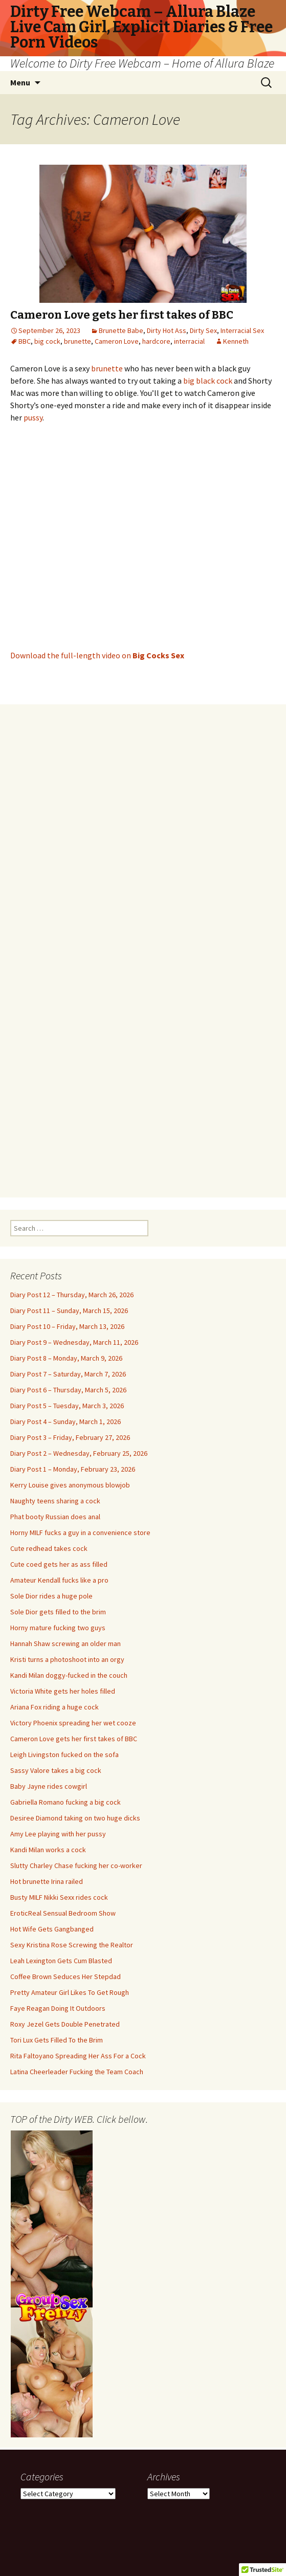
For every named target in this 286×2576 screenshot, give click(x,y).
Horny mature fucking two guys (57, 1627)
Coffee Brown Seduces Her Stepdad (65, 1976)
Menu (20, 82)
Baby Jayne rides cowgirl (48, 1786)
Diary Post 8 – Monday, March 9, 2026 (66, 1358)
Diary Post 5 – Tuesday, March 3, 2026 (67, 1405)
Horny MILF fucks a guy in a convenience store (80, 1532)
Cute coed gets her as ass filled (58, 1564)
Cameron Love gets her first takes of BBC (121, 315)
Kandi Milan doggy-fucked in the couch (68, 1675)
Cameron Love (117, 341)
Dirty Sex (203, 330)
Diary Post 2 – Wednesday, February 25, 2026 (78, 1453)
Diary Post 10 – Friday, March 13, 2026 (67, 1326)
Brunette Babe (121, 330)
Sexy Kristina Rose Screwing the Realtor (71, 1944)
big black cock (207, 380)
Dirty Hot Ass (166, 330)
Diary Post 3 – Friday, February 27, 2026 (70, 1437)
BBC (24, 341)
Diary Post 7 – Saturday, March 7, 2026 (68, 1374)
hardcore (156, 341)
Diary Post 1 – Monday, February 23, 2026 (72, 1469)
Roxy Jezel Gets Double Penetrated (65, 2024)
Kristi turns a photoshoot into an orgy (67, 1659)
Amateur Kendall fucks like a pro (59, 1580)
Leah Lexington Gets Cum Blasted (61, 1960)
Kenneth (236, 341)
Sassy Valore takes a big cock (55, 1770)
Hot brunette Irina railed (46, 1881)
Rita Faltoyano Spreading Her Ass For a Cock (78, 2055)
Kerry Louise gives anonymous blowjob (70, 1485)
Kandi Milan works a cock (48, 1849)
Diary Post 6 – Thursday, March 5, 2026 (68, 1389)
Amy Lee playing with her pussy (58, 1833)
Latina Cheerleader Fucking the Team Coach (76, 2071)
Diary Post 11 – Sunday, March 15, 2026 (69, 1310)
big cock (47, 341)
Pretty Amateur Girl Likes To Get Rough (69, 1992)
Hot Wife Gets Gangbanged (52, 1929)
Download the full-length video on (97, 655)
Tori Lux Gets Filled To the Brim (56, 2040)
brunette (77, 341)
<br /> (143, 945)
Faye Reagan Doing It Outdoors (57, 2008)
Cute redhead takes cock (48, 1548)
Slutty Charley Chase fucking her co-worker (76, 1865)
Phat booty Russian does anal (55, 1516)
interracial (189, 341)
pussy (33, 417)
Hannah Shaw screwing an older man (65, 1643)
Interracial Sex (242, 330)
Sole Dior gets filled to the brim (58, 1611)
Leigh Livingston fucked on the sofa (64, 1754)
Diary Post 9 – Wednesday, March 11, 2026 (74, 1342)
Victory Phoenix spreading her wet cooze (73, 1722)
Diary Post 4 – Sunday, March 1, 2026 (65, 1421)
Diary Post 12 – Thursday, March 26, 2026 (72, 1294)
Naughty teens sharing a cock (55, 1500)
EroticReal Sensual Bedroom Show (63, 1913)
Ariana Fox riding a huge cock (54, 1707)
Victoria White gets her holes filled (62, 1691)
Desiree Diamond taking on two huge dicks (75, 1818)
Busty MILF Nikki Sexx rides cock (59, 1897)
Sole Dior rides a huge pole (51, 1596)
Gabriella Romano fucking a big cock (65, 1802)
